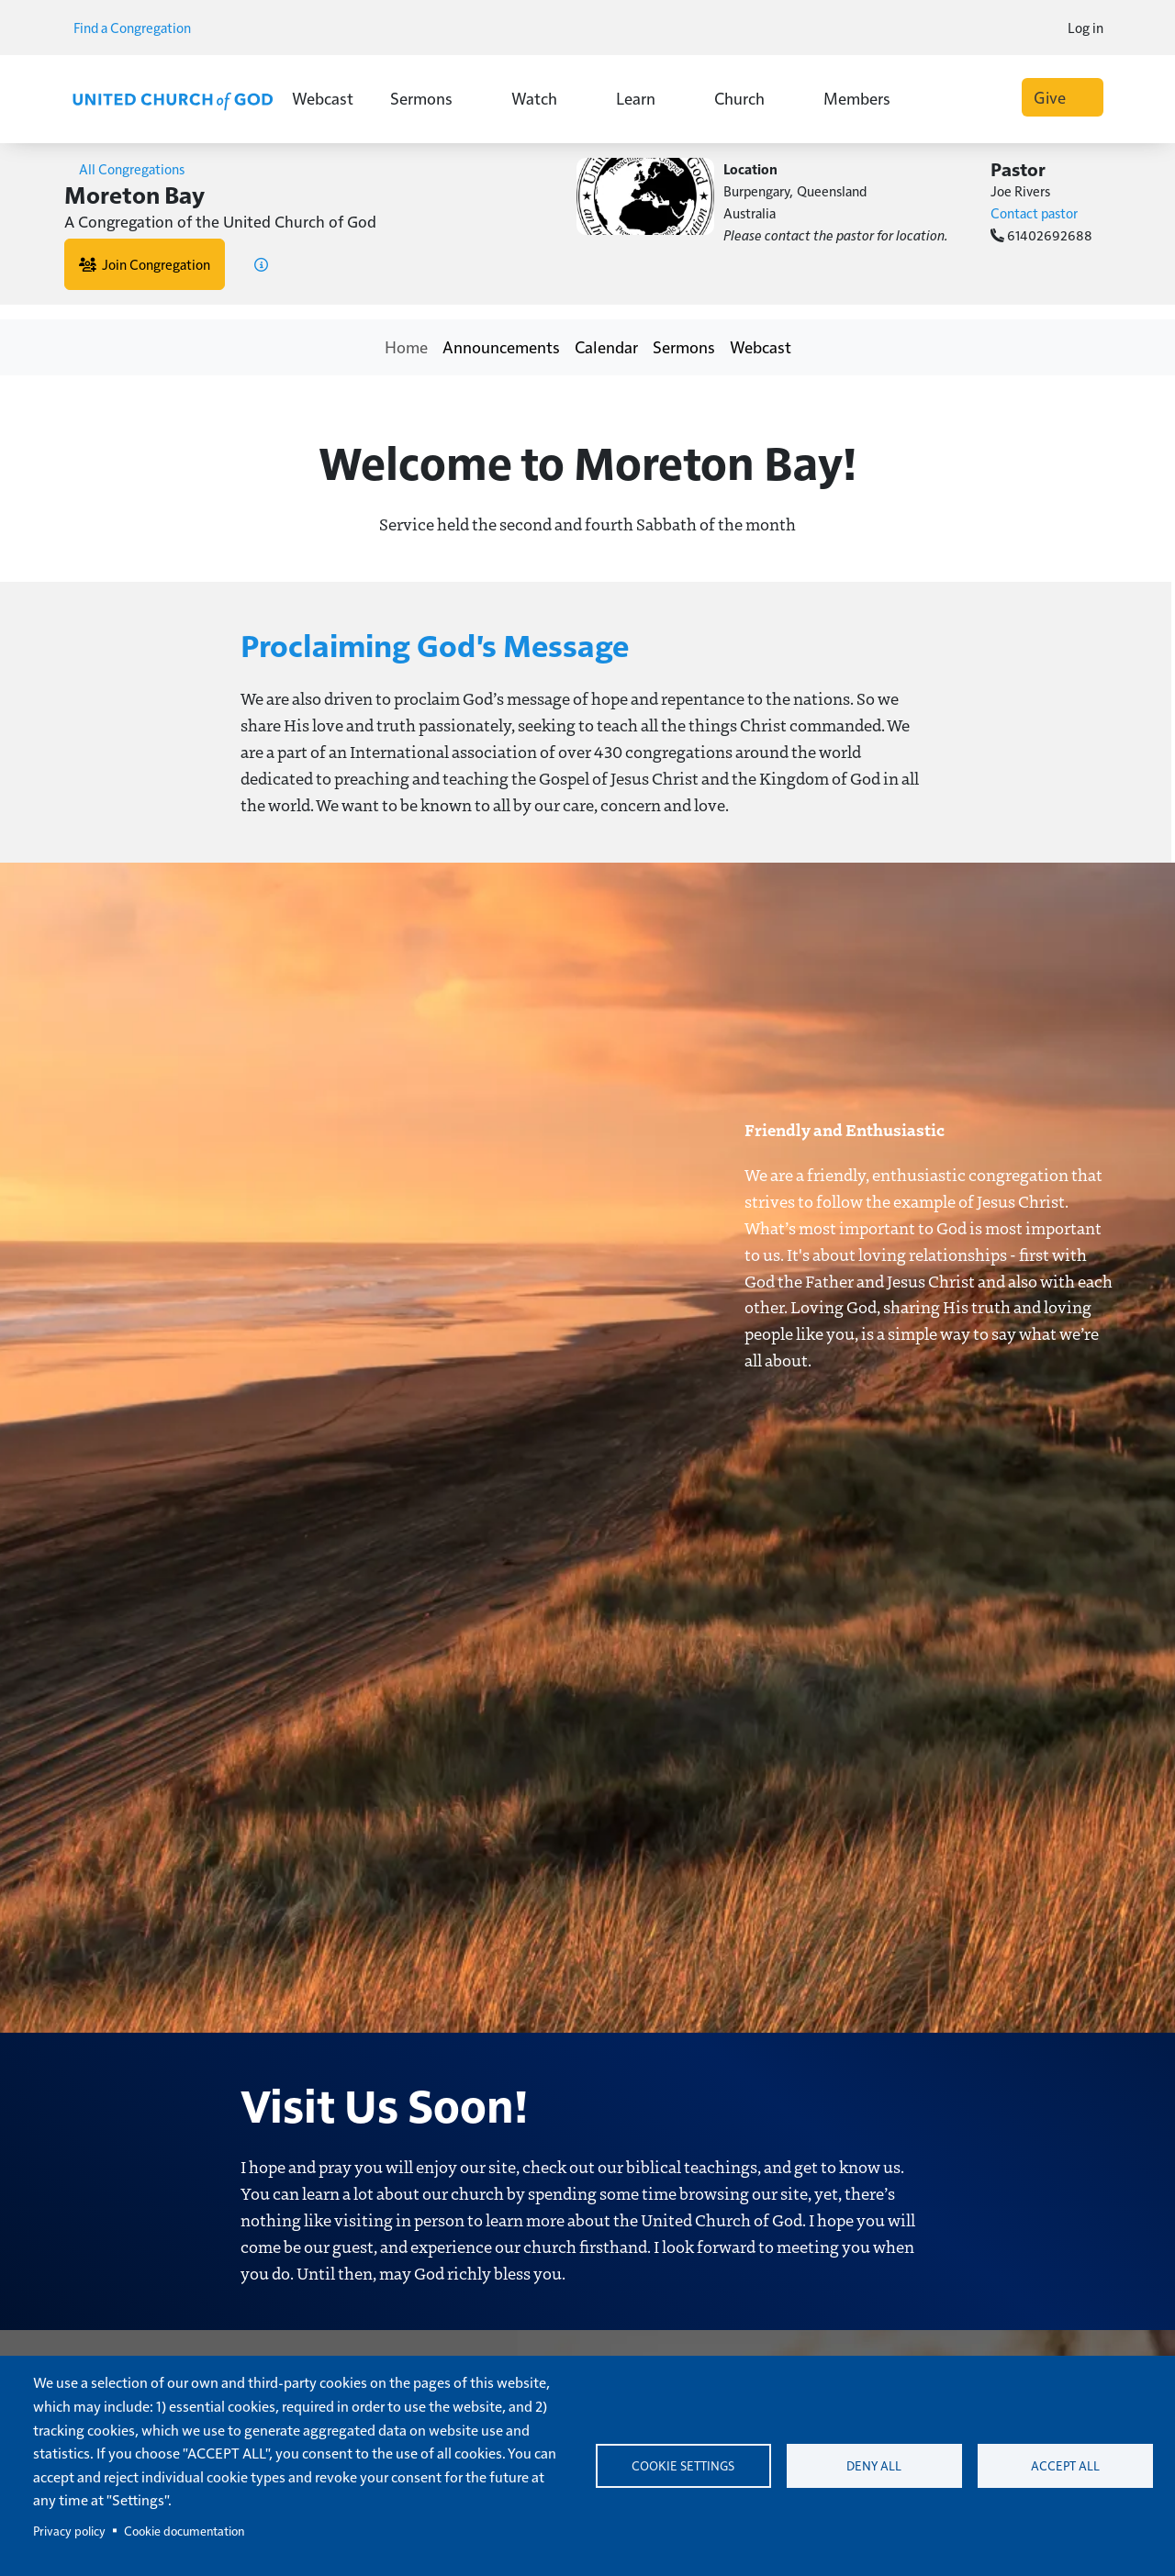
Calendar (606, 346)
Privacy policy (69, 2530)
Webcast (322, 97)
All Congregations (124, 168)
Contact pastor (1034, 212)
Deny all (873, 2465)
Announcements (501, 346)
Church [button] (750, 97)
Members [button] (867, 97)
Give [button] (1062, 96)
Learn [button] (646, 97)
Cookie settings (683, 2465)
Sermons (684, 346)
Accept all (1065, 2465)
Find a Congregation (138, 27)
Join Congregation (144, 264)
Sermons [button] (432, 97)
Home (406, 346)
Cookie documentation (184, 2530)
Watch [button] (545, 97)
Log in (1085, 27)
